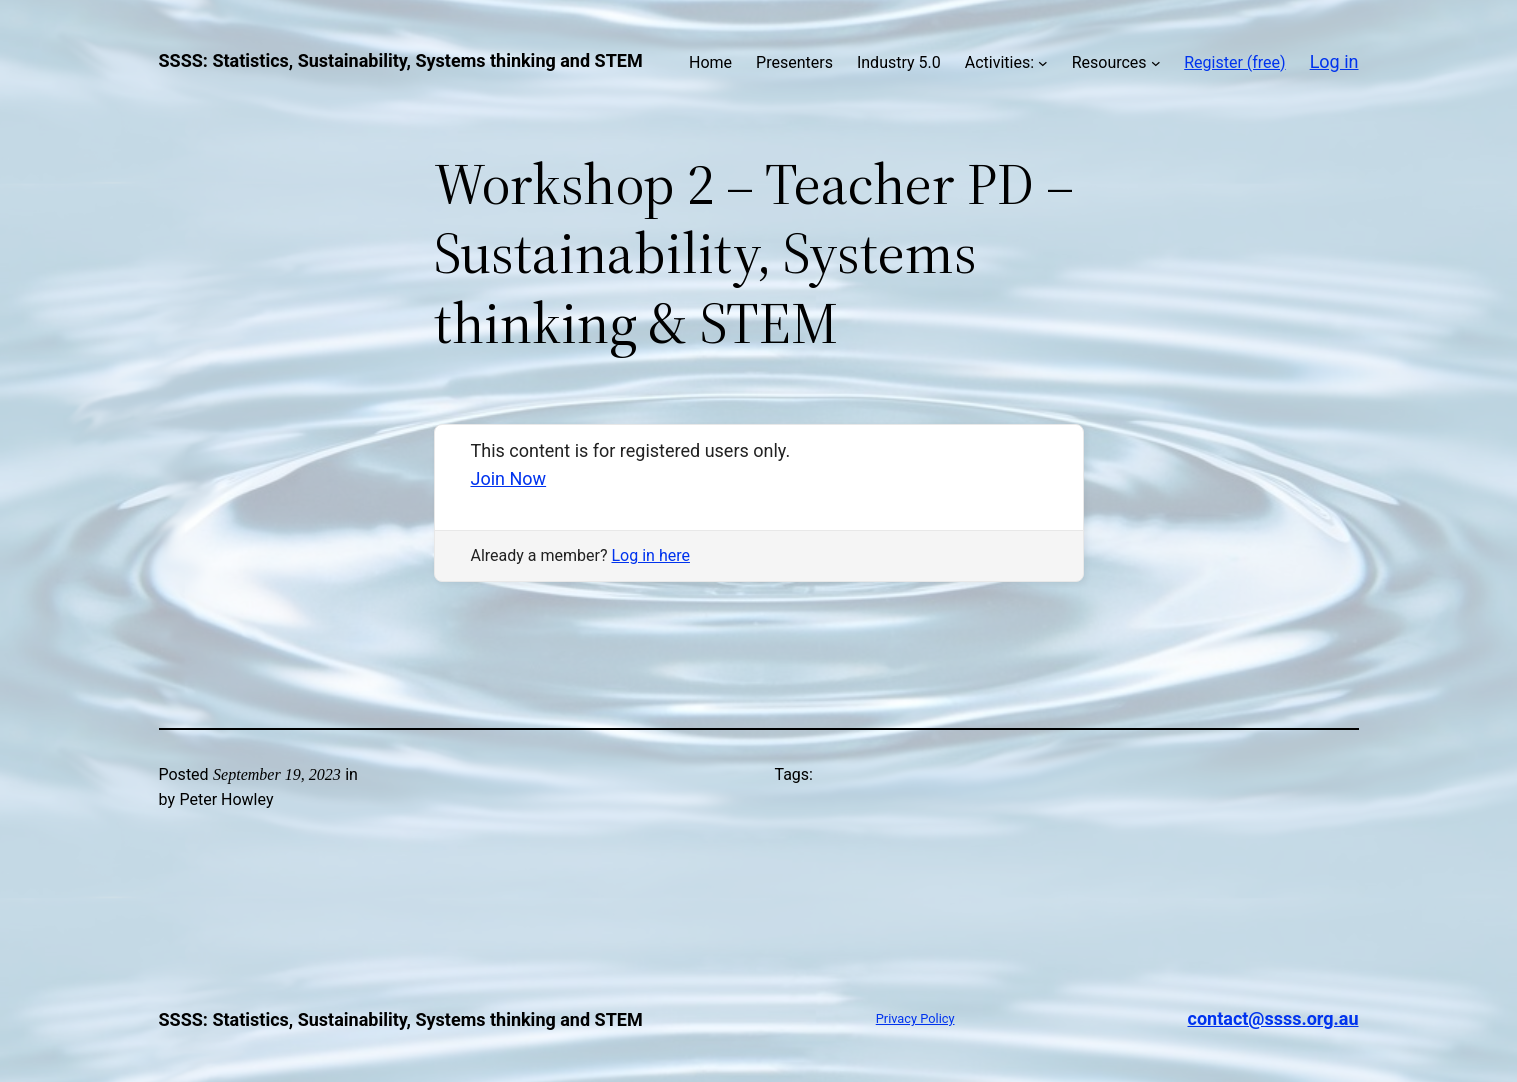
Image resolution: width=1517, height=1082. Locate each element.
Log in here (651, 555)
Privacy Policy (915, 1018)
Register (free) (1234, 62)
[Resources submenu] (1156, 63)
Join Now (509, 478)
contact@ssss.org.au (1273, 1018)
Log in (1334, 61)
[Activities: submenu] (1043, 63)
